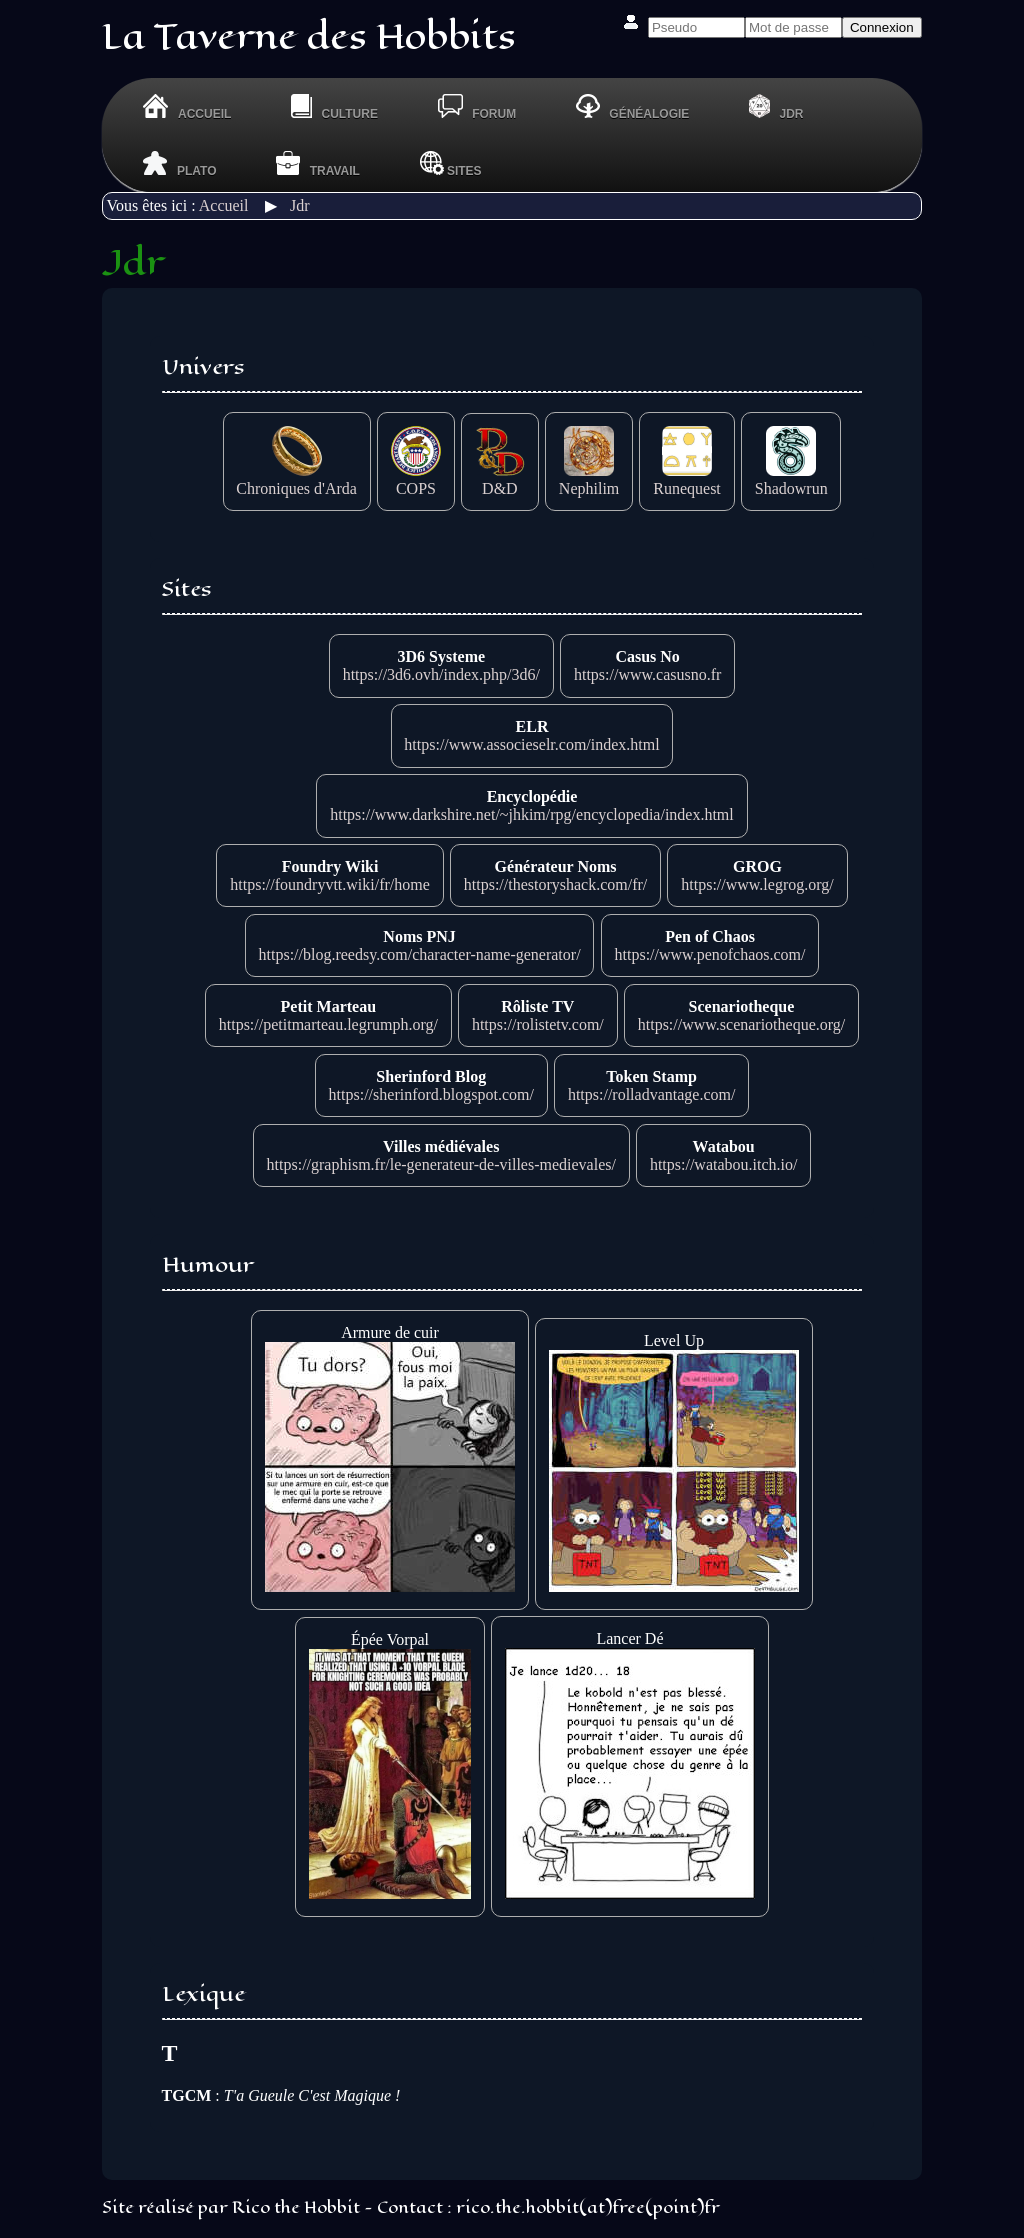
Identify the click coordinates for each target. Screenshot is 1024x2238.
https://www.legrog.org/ (757, 884)
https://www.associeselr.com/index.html (531, 744)
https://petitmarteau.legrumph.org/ (328, 1024)
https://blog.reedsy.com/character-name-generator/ (420, 954)
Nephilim (589, 479)
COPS (416, 479)
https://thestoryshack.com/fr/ (556, 884)
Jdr (300, 205)
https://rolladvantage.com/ (652, 1094)
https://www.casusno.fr (647, 674)
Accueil (224, 205)
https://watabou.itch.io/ (724, 1164)
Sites (451, 163)
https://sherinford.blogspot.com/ (431, 1094)
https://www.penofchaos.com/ (710, 954)
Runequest (687, 479)
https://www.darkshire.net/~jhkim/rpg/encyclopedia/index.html (532, 814)
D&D (500, 479)
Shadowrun (791, 479)
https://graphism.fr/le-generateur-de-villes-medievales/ (441, 1164)
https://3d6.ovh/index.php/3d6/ (441, 674)
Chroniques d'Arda (296, 479)
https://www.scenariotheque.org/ (742, 1024)
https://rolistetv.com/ (538, 1024)
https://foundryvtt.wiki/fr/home (330, 884)
